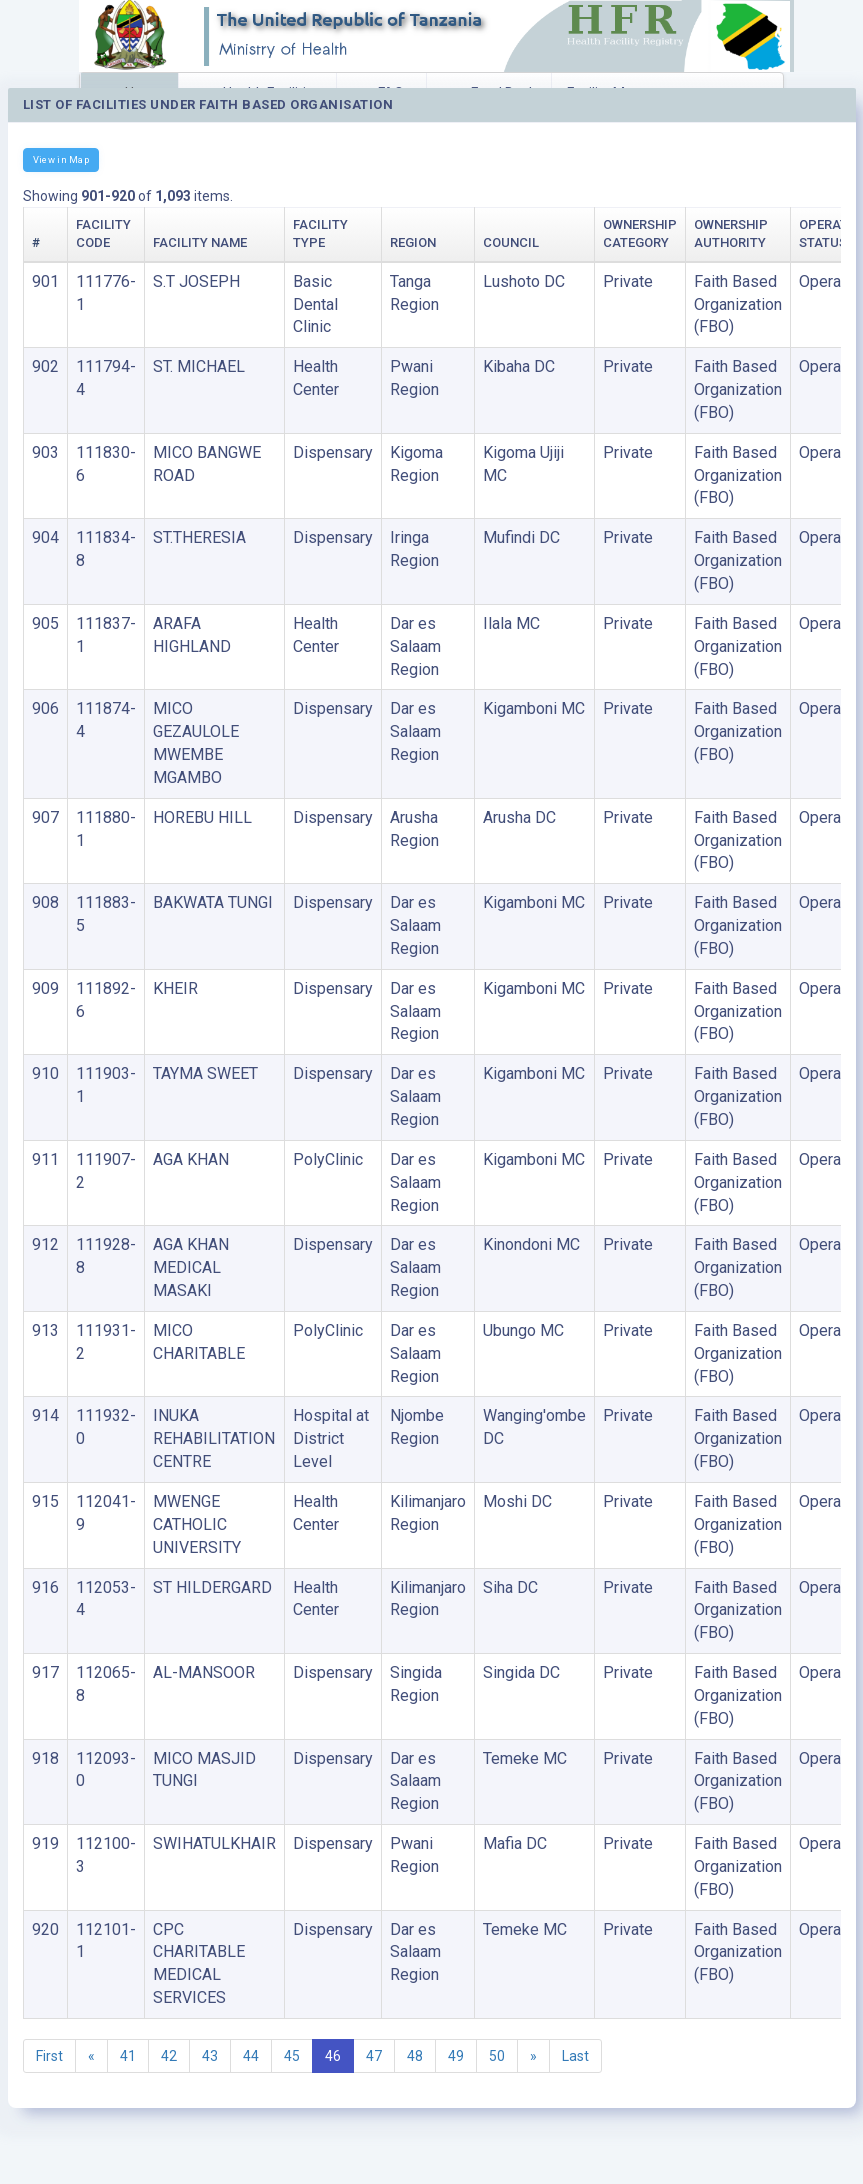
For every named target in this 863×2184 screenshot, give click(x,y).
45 (292, 2056)
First (49, 2056)
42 (169, 2056)
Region (413, 242)
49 (456, 2056)
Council (511, 242)
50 (497, 2056)
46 (333, 2056)
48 (415, 2056)
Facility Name (200, 242)
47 (374, 2056)
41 (128, 2056)
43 (210, 2056)
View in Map (61, 159)
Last (575, 2056)
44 (251, 2056)
